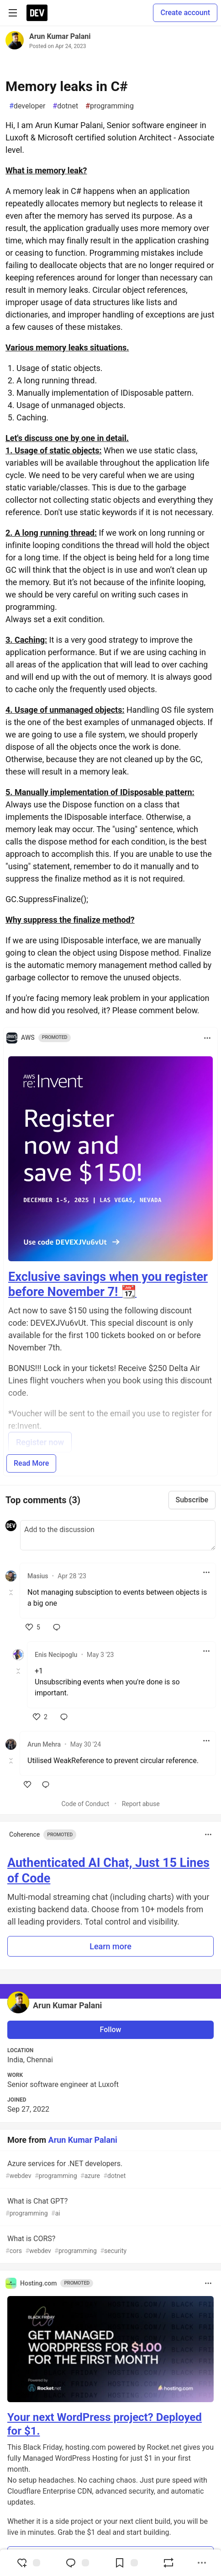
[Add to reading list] (126, 2562)
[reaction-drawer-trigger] (28, 2562)
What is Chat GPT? (109, 2207)
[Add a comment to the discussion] (118, 1535)
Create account (185, 12)
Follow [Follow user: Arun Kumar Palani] (110, 2029)
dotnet (65, 106)
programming (109, 106)
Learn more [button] (110, 1946)
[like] (33, 1627)
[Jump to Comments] (77, 2562)
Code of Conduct (85, 1803)
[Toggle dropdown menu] (207, 1038)
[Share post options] (202, 2563)
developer (27, 106)
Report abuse (141, 1803)
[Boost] (168, 2562)
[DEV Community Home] (37, 13)
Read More (31, 1463)
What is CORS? (109, 2245)
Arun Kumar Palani (60, 36)
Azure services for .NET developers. (109, 2170)
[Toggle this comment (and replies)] (11, 1592)
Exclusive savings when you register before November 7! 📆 (108, 1284)
